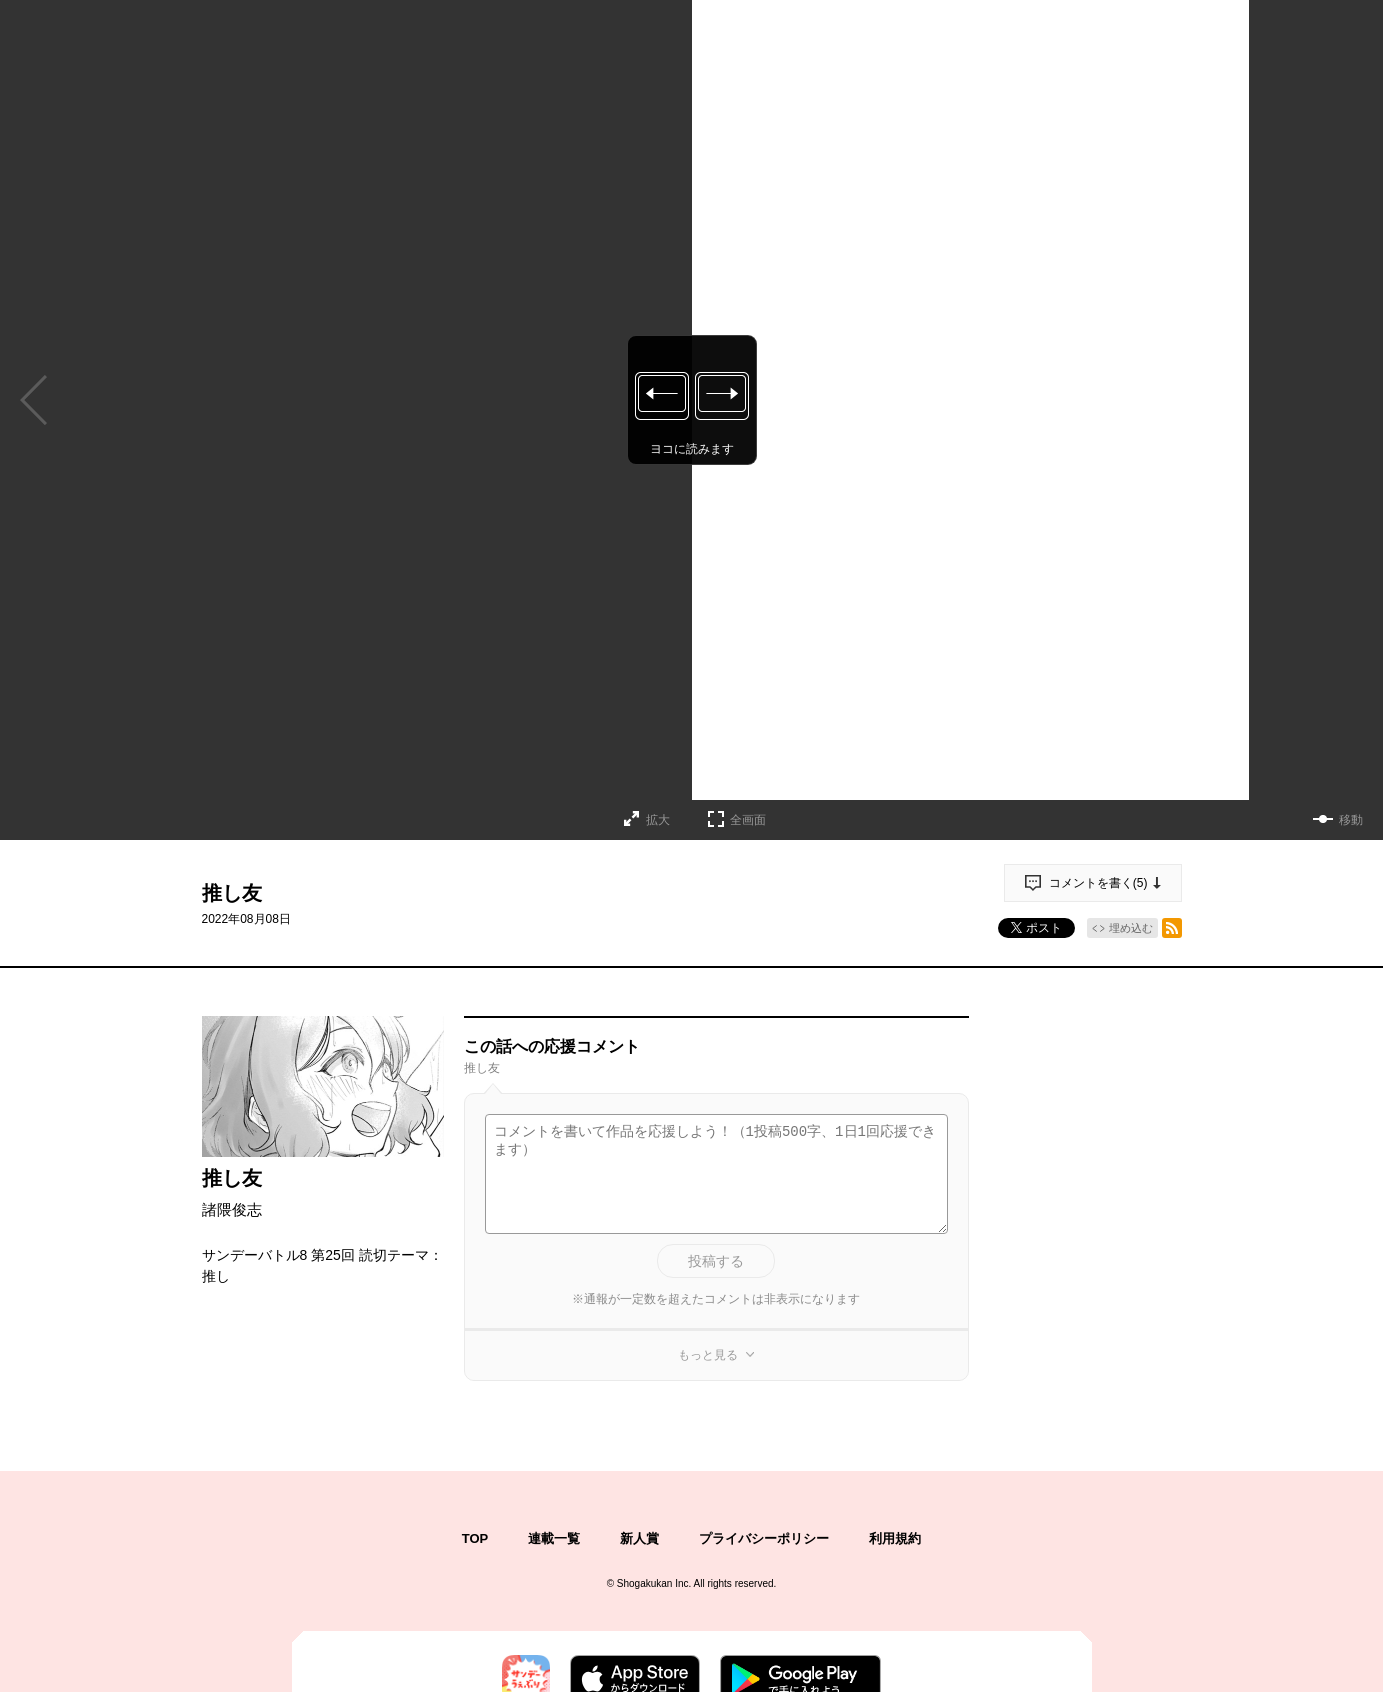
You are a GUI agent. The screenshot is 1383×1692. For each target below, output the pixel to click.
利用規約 (895, 1538)
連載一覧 (554, 1538)
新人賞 (639, 1538)
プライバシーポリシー (764, 1538)
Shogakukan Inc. (654, 1583)
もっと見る (708, 1355)
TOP (475, 1538)
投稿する (716, 1261)
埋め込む (1131, 928)
